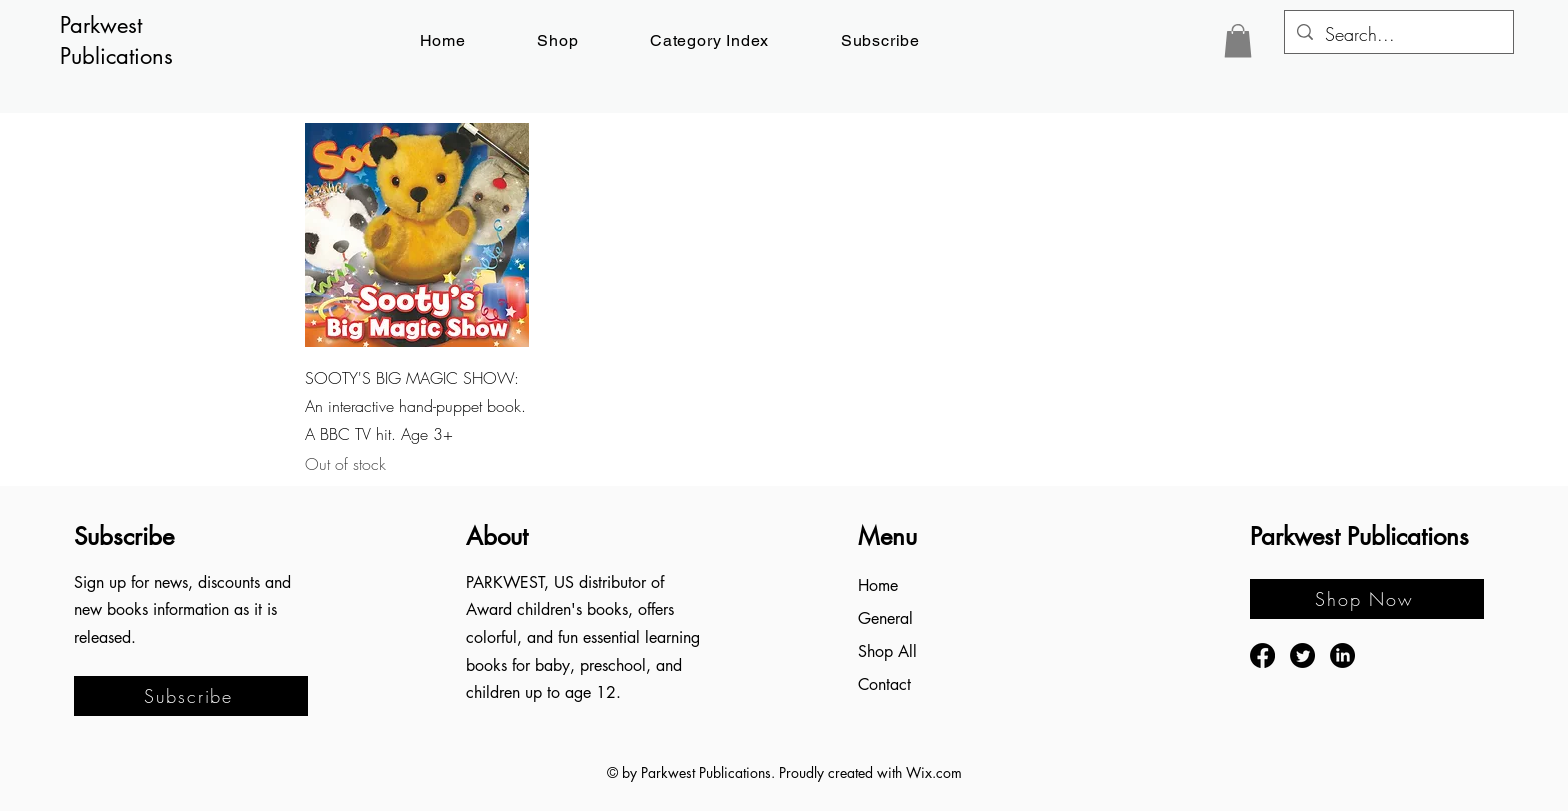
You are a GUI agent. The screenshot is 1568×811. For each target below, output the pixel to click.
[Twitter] (1302, 655)
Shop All (887, 651)
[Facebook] (1262, 655)
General (885, 618)
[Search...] (1398, 35)
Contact (884, 684)
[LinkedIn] (1342, 655)
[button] (880, 40)
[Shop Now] (1367, 599)
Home (878, 585)
